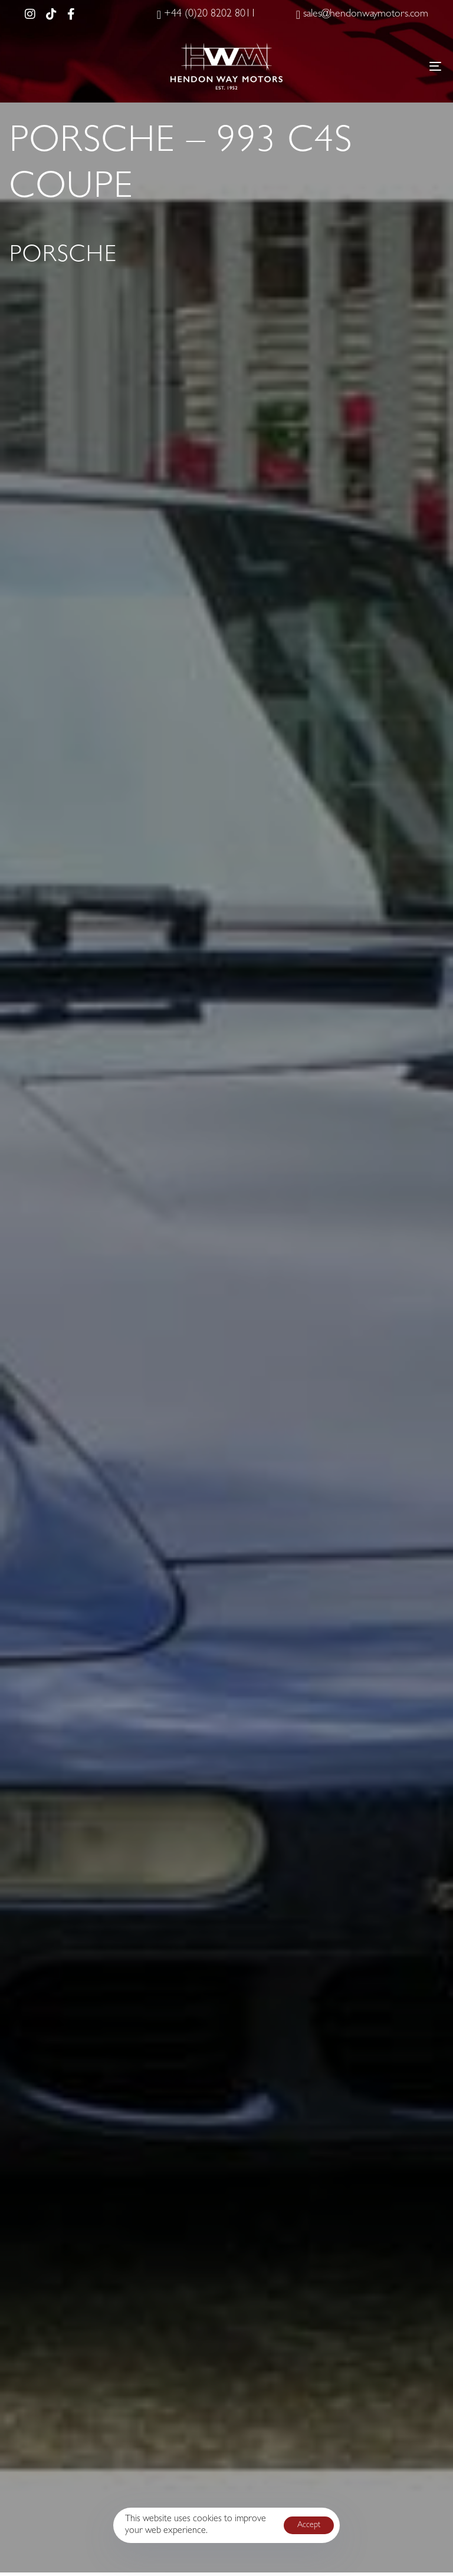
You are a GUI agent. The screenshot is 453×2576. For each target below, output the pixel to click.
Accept (308, 2525)
